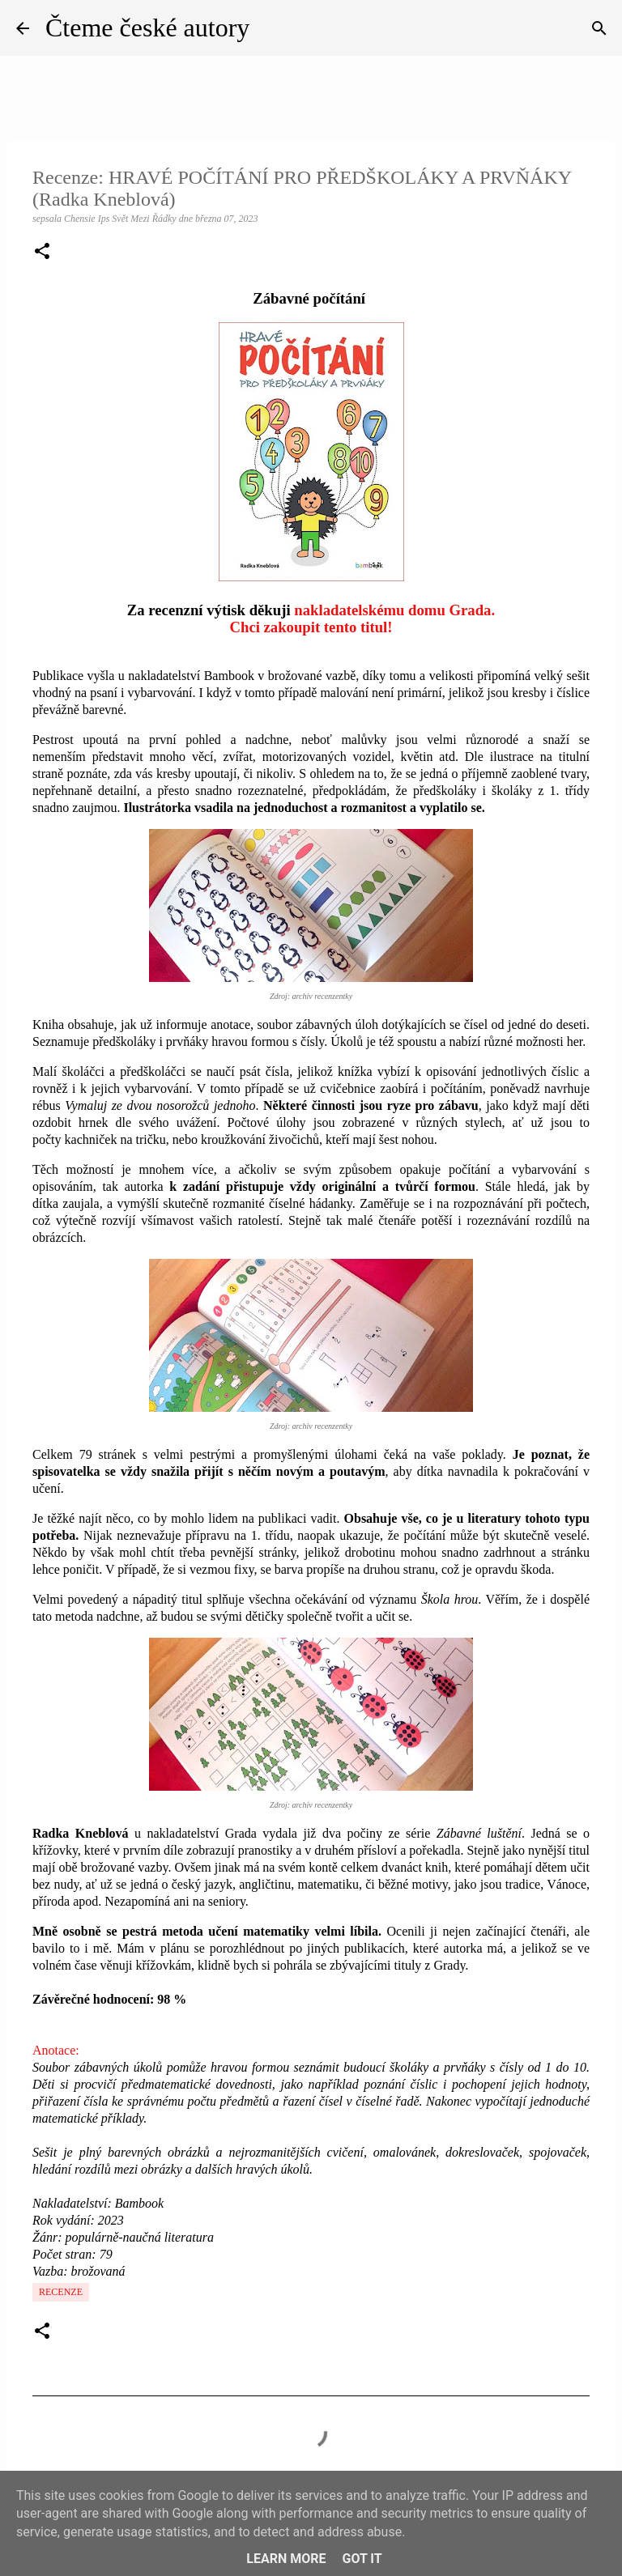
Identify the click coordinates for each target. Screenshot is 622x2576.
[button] (42, 252)
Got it (361, 2558)
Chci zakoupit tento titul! (310, 626)
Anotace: (55, 2050)
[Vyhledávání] (599, 28)
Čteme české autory (147, 27)
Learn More (286, 2558)
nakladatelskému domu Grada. (394, 609)
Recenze (61, 2292)
